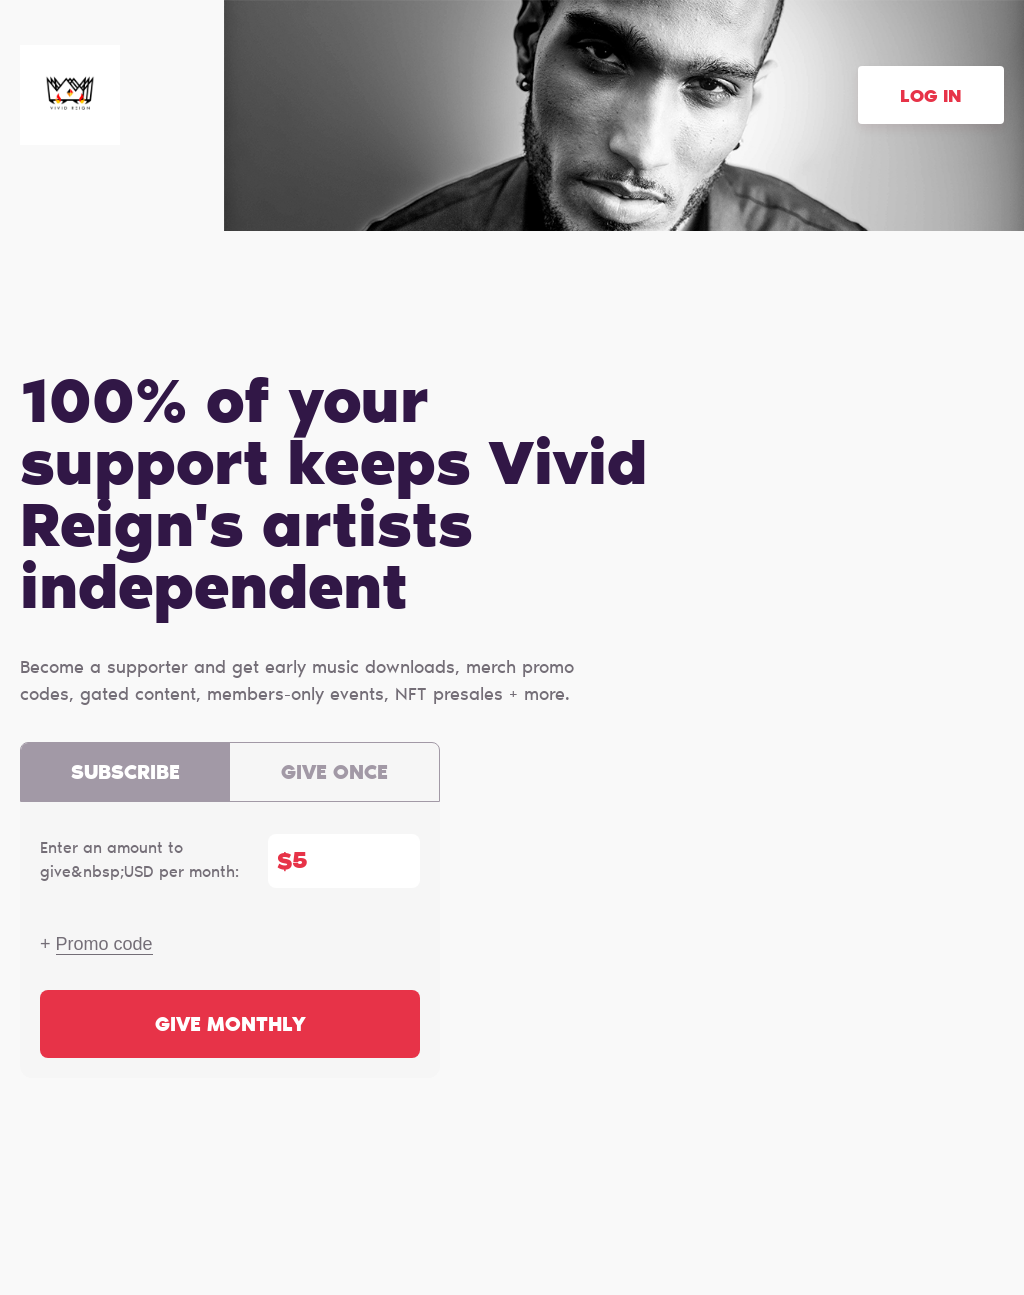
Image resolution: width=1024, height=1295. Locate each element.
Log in (931, 98)
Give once (334, 774)
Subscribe (125, 774)
